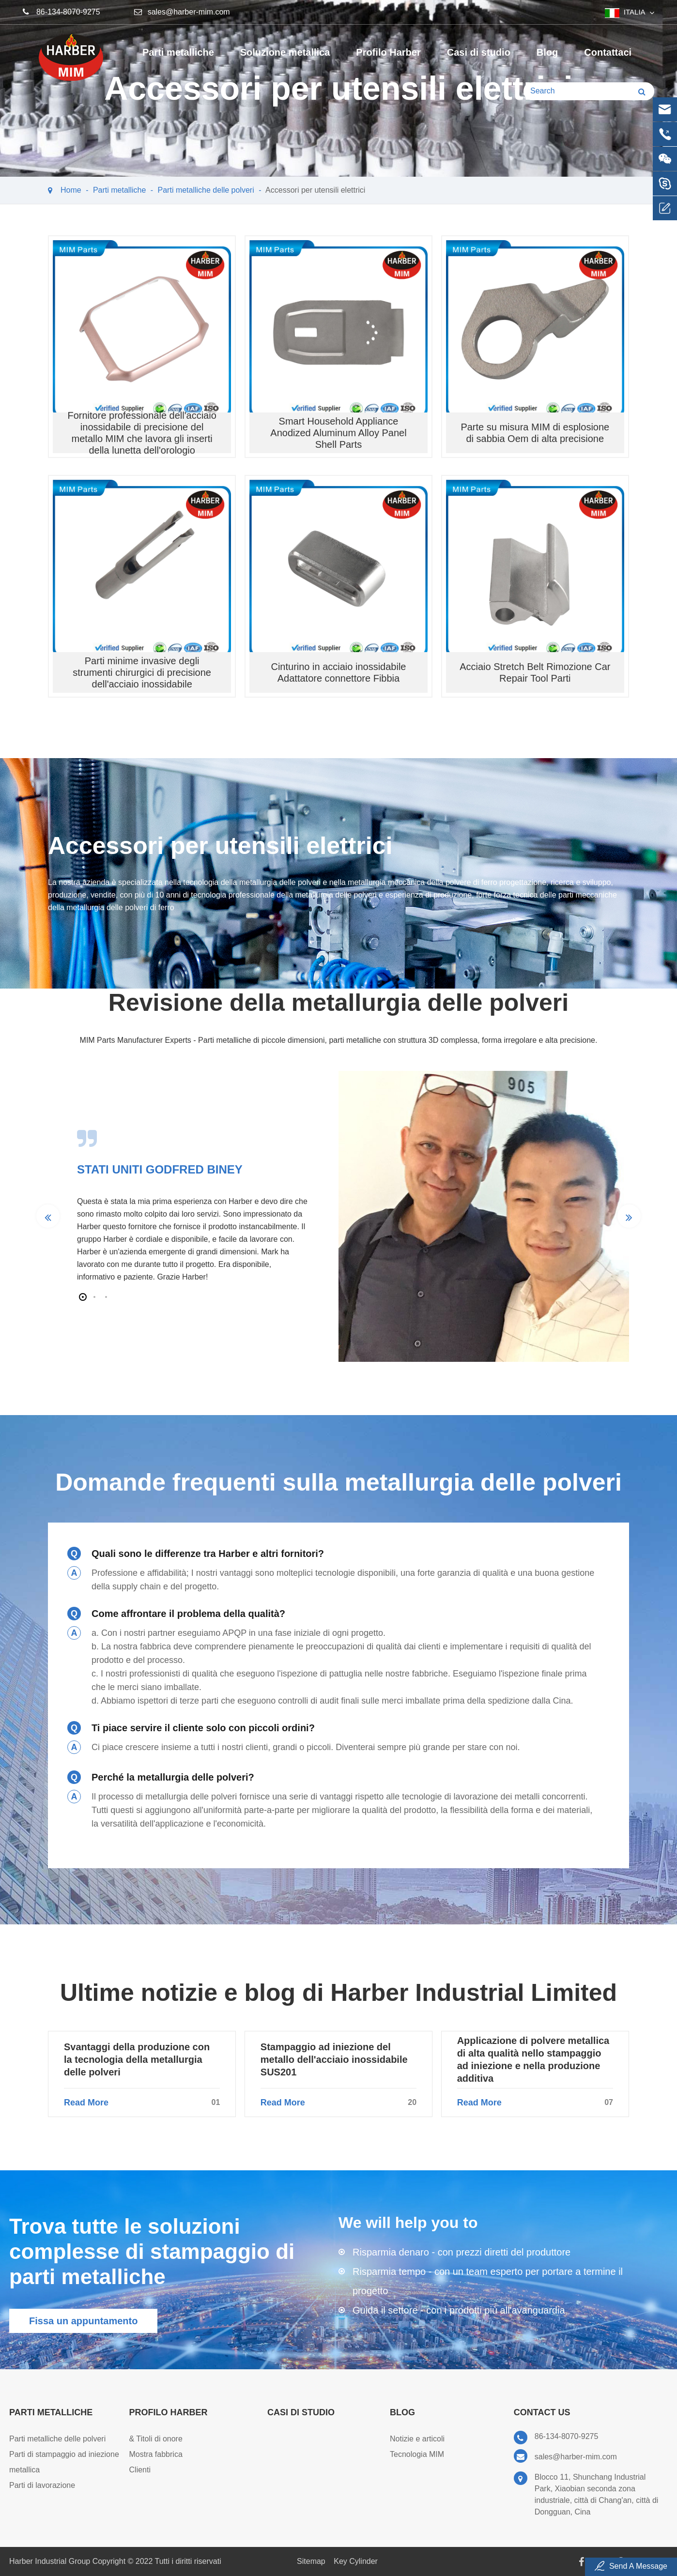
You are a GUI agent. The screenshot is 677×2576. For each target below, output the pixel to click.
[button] (83, 1297)
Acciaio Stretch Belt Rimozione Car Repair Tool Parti (535, 672)
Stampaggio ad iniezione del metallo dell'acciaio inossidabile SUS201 (334, 2059)
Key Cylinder (356, 2561)
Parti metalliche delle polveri (206, 190)
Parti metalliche (178, 59)
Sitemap (311, 2561)
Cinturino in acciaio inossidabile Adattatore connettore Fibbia (338, 672)
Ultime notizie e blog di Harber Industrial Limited (338, 1992)
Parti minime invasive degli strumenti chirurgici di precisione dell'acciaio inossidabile (142, 672)
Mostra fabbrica (156, 2454)
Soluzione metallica (285, 59)
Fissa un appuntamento (83, 2321)
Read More (142, 2102)
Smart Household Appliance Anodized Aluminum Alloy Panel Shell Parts (338, 433)
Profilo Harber (388, 59)
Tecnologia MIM (417, 2454)
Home (71, 190)
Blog (547, 59)
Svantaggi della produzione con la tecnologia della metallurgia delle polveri (137, 2059)
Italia (635, 12)
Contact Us (542, 2412)
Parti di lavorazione (42, 2485)
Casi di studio (478, 59)
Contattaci (607, 59)
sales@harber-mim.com (189, 12)
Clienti (140, 2470)
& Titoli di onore (156, 2439)
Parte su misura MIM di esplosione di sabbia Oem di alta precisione (535, 433)
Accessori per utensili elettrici (315, 190)
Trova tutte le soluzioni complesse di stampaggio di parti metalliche (151, 2251)
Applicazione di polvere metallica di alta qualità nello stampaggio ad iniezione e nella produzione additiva (533, 2059)
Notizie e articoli (417, 2439)
